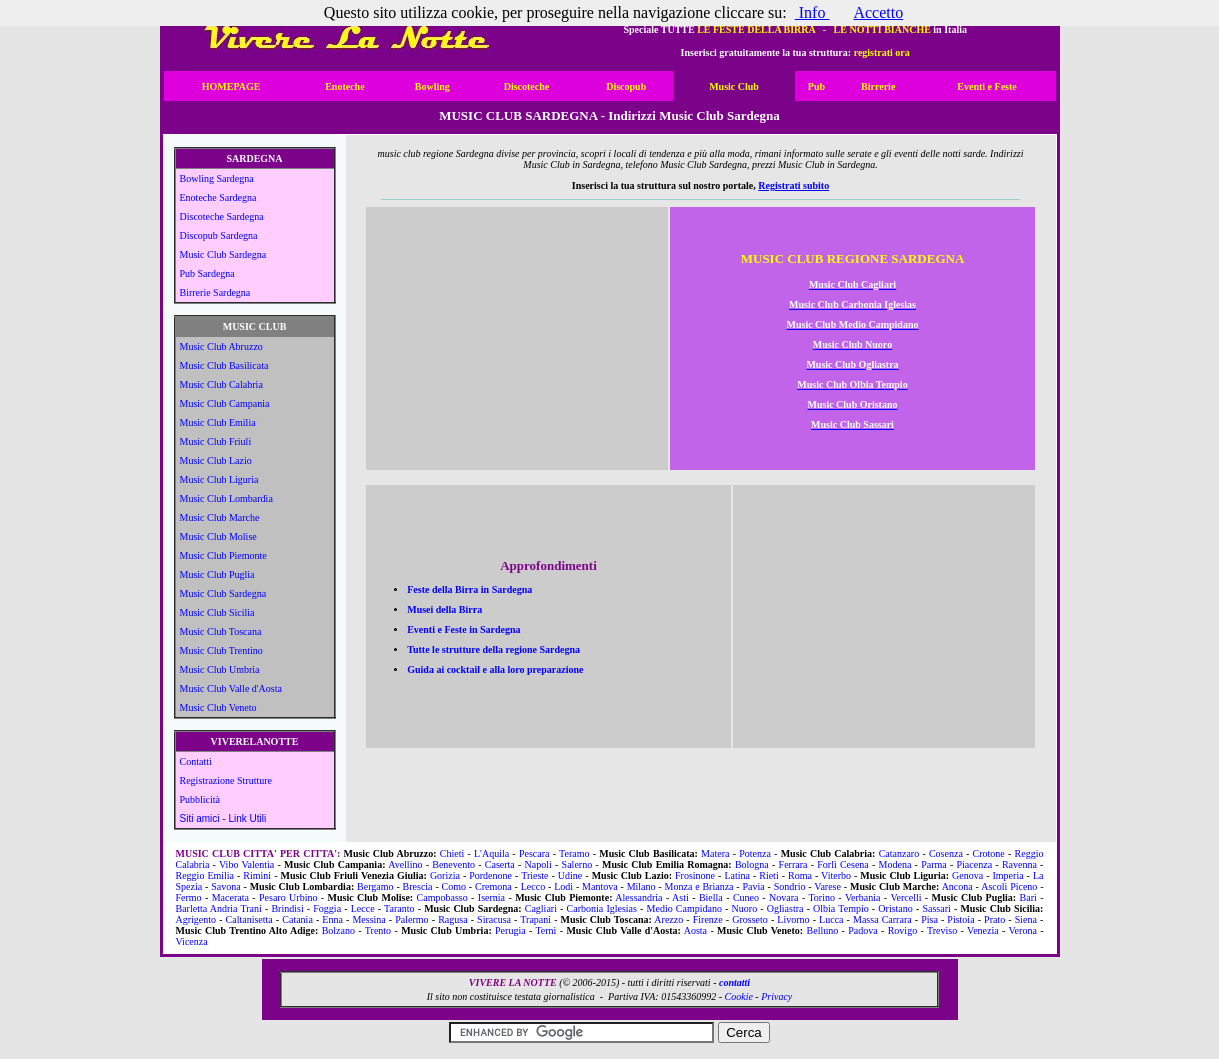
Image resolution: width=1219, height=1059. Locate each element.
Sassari (936, 908)
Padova (862, 930)
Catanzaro (899, 853)
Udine (570, 875)
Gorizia (445, 875)
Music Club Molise (218, 536)
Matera (715, 853)
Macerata (230, 897)
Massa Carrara (882, 919)
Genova (967, 875)
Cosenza (946, 853)
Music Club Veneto (218, 707)
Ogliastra (785, 908)
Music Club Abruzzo (221, 346)
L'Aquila (491, 853)
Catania (297, 919)
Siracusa (494, 919)
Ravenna (1019, 864)
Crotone (989, 853)
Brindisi (287, 908)
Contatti (196, 761)
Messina (368, 919)
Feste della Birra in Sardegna (469, 589)
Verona (1023, 930)
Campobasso (442, 897)
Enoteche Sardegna (218, 197)
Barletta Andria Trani (219, 908)
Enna (332, 919)
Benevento (453, 864)
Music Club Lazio (216, 460)
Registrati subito (793, 185)
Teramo (574, 853)
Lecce (363, 908)
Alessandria (638, 897)
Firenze (708, 919)
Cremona (493, 886)
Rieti (768, 875)
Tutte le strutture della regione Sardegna (493, 649)
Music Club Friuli (216, 441)
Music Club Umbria (220, 669)
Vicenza (192, 941)
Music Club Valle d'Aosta (231, 688)
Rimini (257, 875)
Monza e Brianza (699, 886)
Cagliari (541, 908)
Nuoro (745, 908)
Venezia (983, 930)
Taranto (399, 908)
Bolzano (338, 930)
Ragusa (452, 919)
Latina (737, 875)
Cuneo (746, 897)
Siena (1026, 919)
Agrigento (196, 919)
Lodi (563, 886)
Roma (800, 875)
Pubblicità (200, 799)
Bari (1028, 897)
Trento (378, 930)
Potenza (755, 853)
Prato (994, 919)
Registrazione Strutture (226, 780)
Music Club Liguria (219, 479)
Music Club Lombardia (226, 498)
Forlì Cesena (843, 864)
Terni (545, 930)
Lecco (533, 886)
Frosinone (695, 875)
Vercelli (905, 897)
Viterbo (836, 875)
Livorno (793, 919)
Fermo (189, 897)
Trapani (535, 919)
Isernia (491, 897)
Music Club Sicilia (217, 612)
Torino (821, 897)
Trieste (534, 875)
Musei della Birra (444, 609)
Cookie (739, 996)
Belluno (823, 930)
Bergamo (375, 886)
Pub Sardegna (207, 273)
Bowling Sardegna (217, 178)
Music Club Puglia (217, 574)
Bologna (752, 864)
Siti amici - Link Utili (223, 818)
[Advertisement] (517, 344)
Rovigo (902, 930)
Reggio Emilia (205, 875)
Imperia (1008, 875)
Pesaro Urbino (288, 897)
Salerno (577, 864)
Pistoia (960, 919)
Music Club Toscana (221, 631)
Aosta (695, 930)
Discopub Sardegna (219, 235)
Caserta (500, 864)
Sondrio (790, 886)
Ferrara (793, 864)
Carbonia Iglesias (602, 908)
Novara (783, 897)
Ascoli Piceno (1009, 886)
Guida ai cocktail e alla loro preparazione (495, 669)
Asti (680, 897)
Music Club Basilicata (224, 365)
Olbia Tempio (841, 908)
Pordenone (490, 875)
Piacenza (975, 864)
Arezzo (668, 919)
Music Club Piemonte (223, 555)
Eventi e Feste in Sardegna (463, 629)
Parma (934, 864)
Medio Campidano (684, 908)
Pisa (929, 919)
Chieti (452, 853)
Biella (711, 897)
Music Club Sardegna (223, 254)
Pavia (754, 886)
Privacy (776, 996)
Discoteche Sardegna (222, 216)
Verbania (863, 897)
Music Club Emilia (218, 422)
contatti (734, 982)
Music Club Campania (225, 403)
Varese (827, 886)
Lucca (831, 919)
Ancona (957, 886)
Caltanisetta (249, 919)
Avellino (405, 864)
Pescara (534, 853)
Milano (641, 886)
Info (812, 12)
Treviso (942, 930)
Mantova (600, 886)
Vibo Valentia (246, 864)
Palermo (411, 919)
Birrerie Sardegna (215, 292)
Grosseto (750, 919)
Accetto (878, 12)
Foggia (327, 908)
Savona (225, 886)
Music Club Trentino (221, 650)
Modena (895, 864)
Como (454, 886)
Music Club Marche (220, 517)
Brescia (418, 886)
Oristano (895, 908)
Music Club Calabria (221, 384)
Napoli (538, 864)
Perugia (510, 930)
